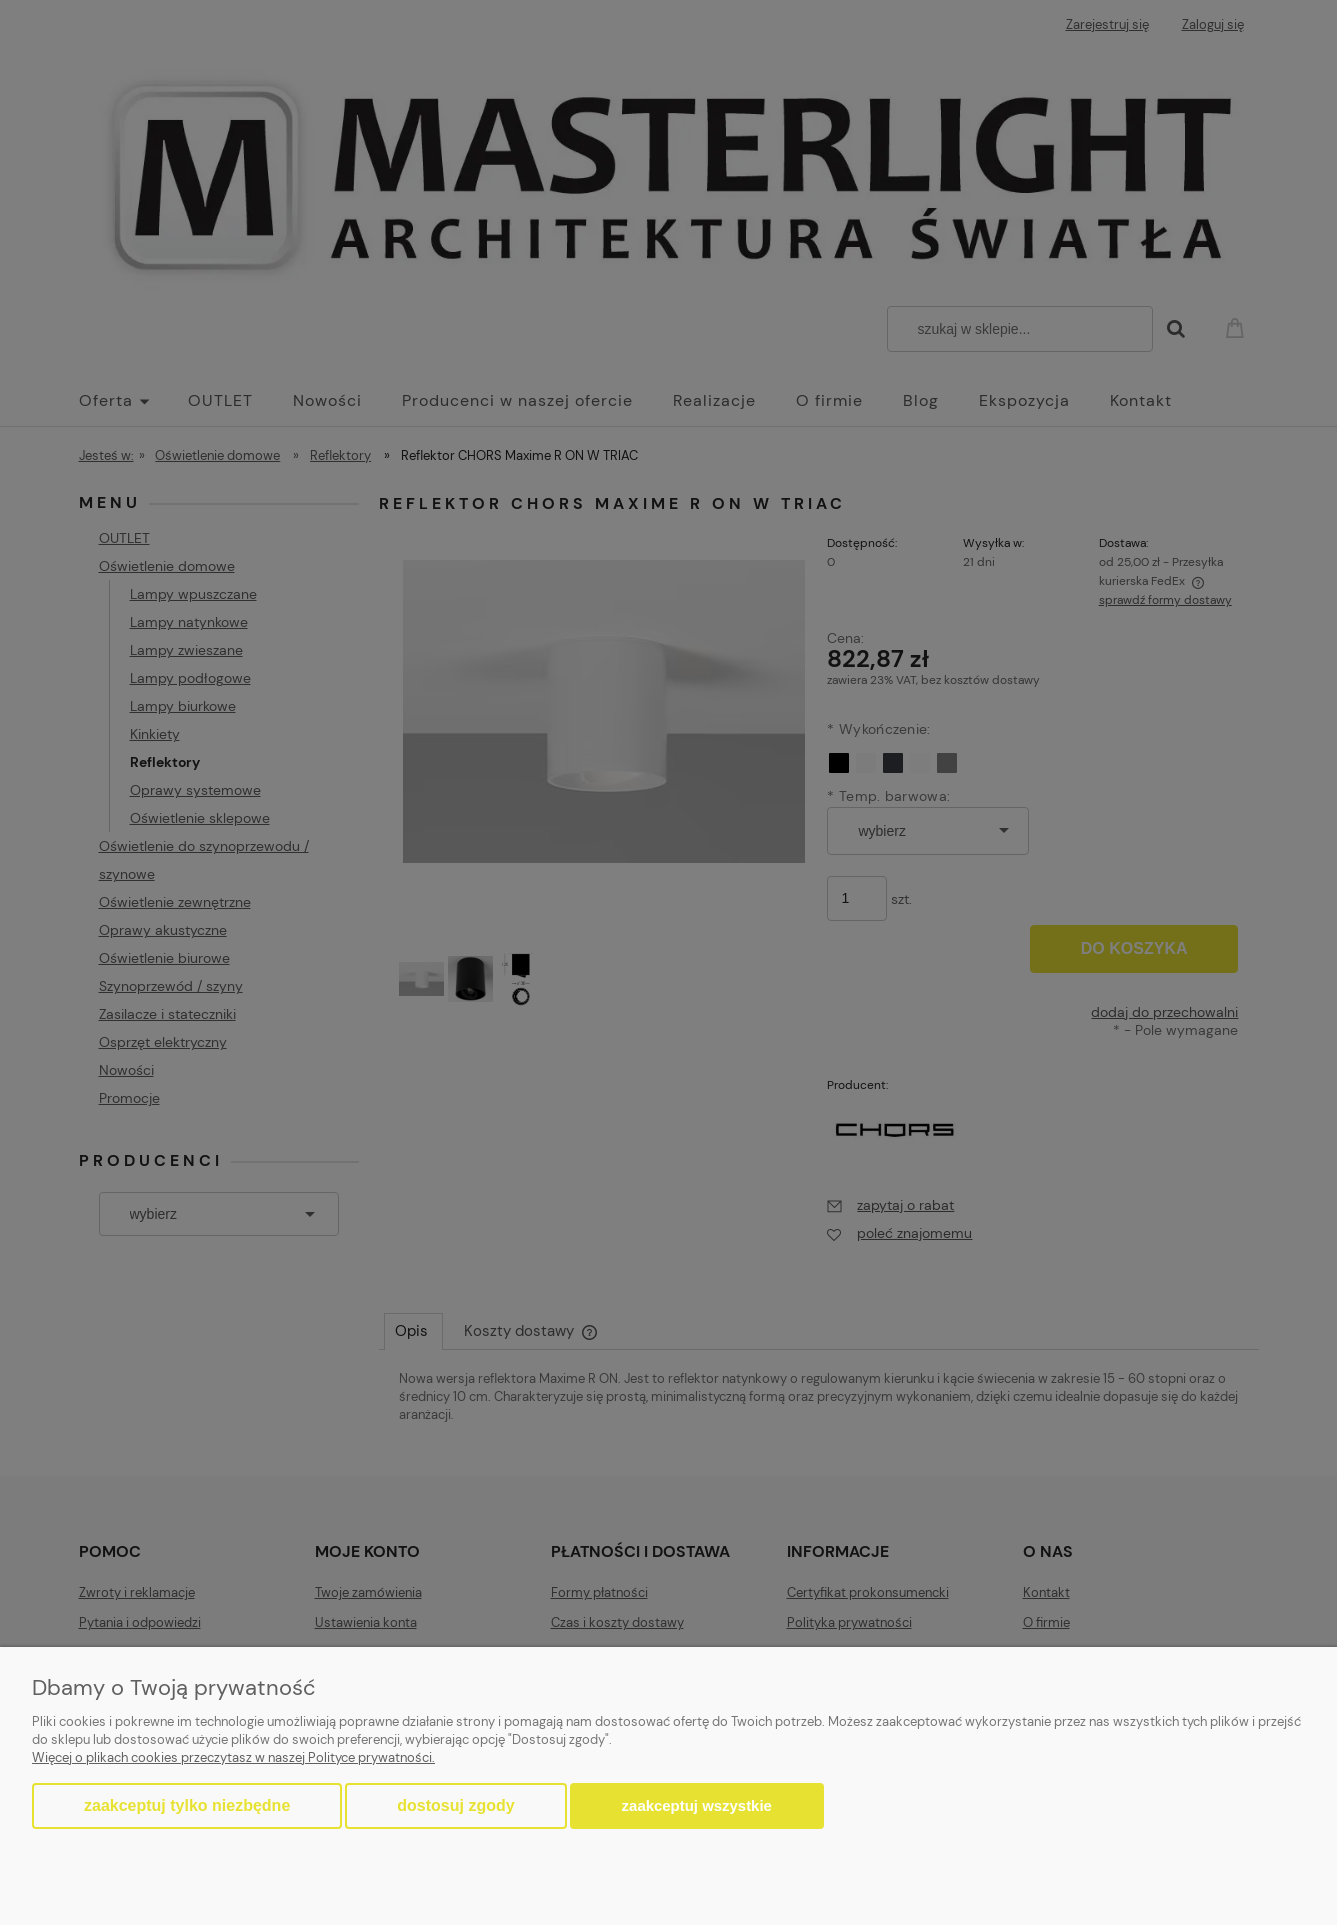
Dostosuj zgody (455, 1805)
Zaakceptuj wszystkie (697, 1805)
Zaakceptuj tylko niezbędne (187, 1805)
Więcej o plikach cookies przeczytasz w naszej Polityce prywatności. (233, 1757)
